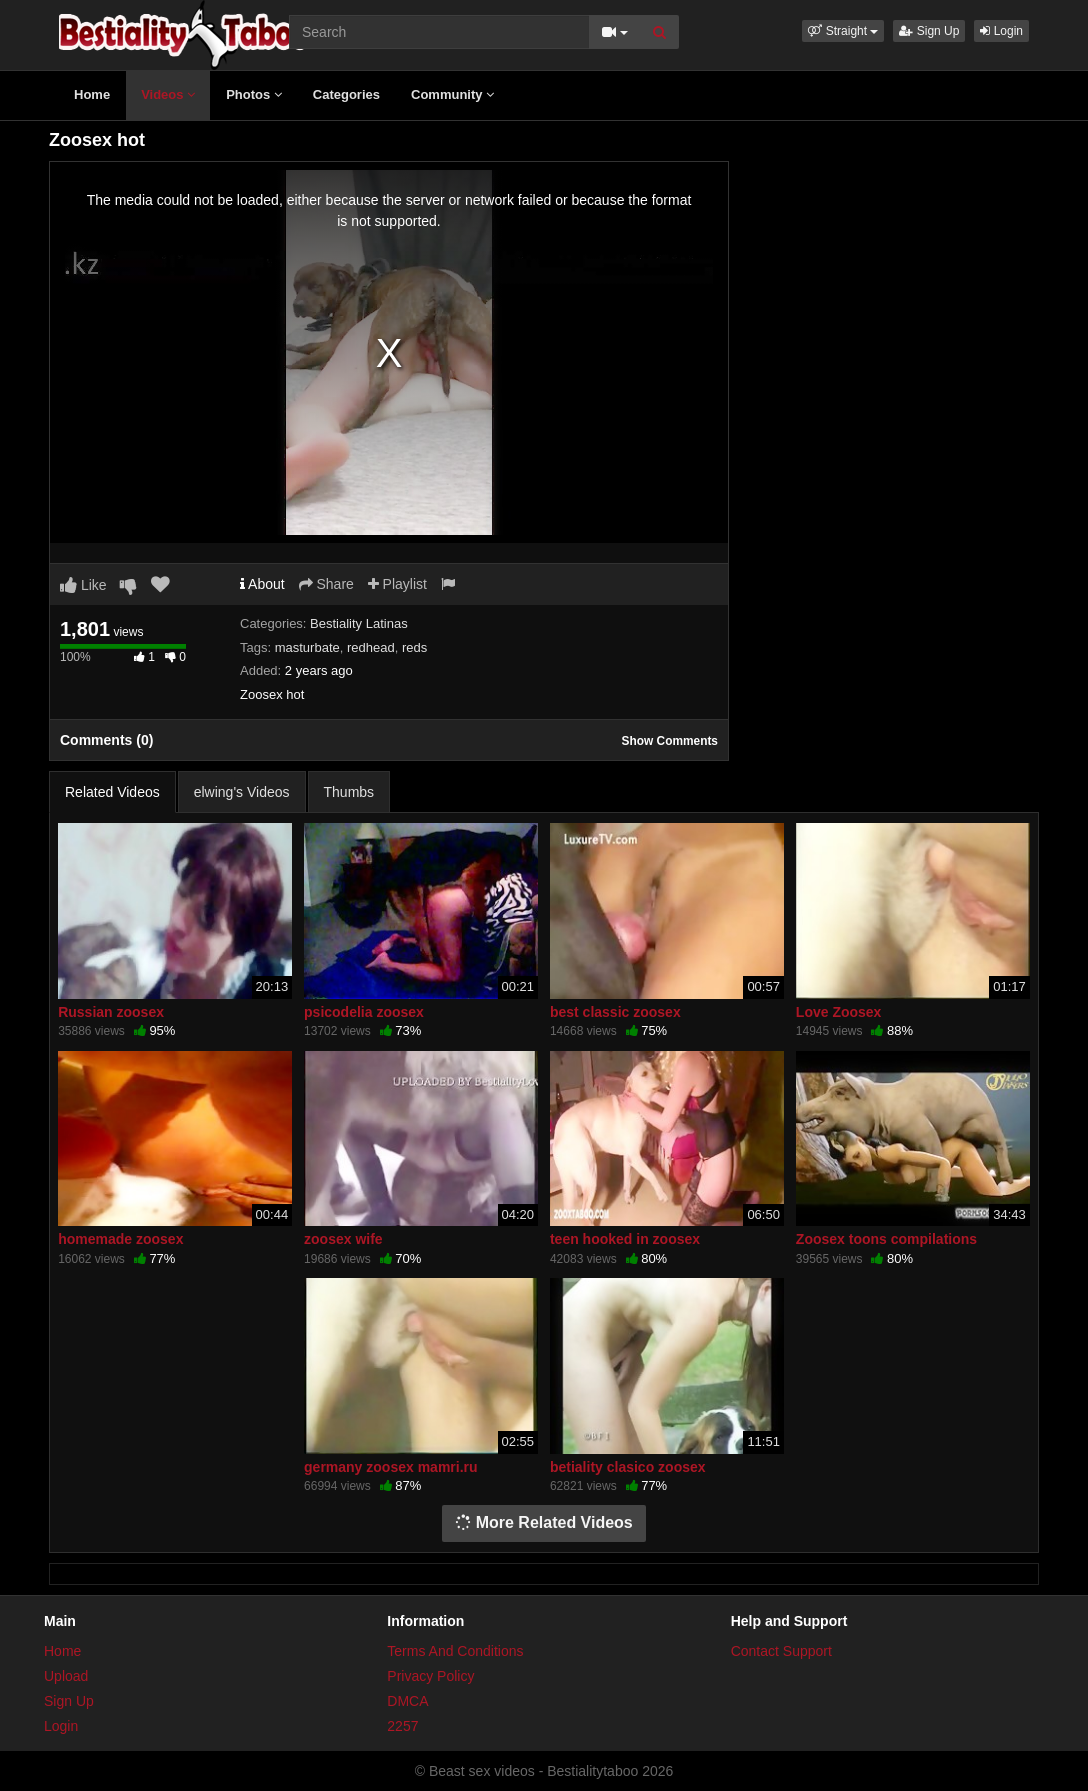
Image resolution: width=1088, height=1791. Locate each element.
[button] (843, 31)
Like (83, 585)
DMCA (407, 1701)
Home (92, 94)
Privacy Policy (430, 1676)
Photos (254, 94)
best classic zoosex (615, 1012)
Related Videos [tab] (112, 792)
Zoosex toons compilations (886, 1239)
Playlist (397, 584)
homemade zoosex (120, 1239)
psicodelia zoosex (364, 1012)
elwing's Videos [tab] (242, 792)
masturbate (307, 647)
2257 (402, 1726)
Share (326, 584)
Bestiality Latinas (359, 623)
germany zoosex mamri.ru (391, 1467)
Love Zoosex (839, 1012)
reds (414, 647)
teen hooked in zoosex (625, 1239)
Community (452, 94)
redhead (371, 647)
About (262, 584)
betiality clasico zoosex (628, 1467)
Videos (168, 94)
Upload (66, 1676)
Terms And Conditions (455, 1651)
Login (1001, 31)
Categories (346, 94)
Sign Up (929, 31)
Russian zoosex (111, 1012)
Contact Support (781, 1651)
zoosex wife (343, 1239)
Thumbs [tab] (349, 792)
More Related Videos (544, 1522)
